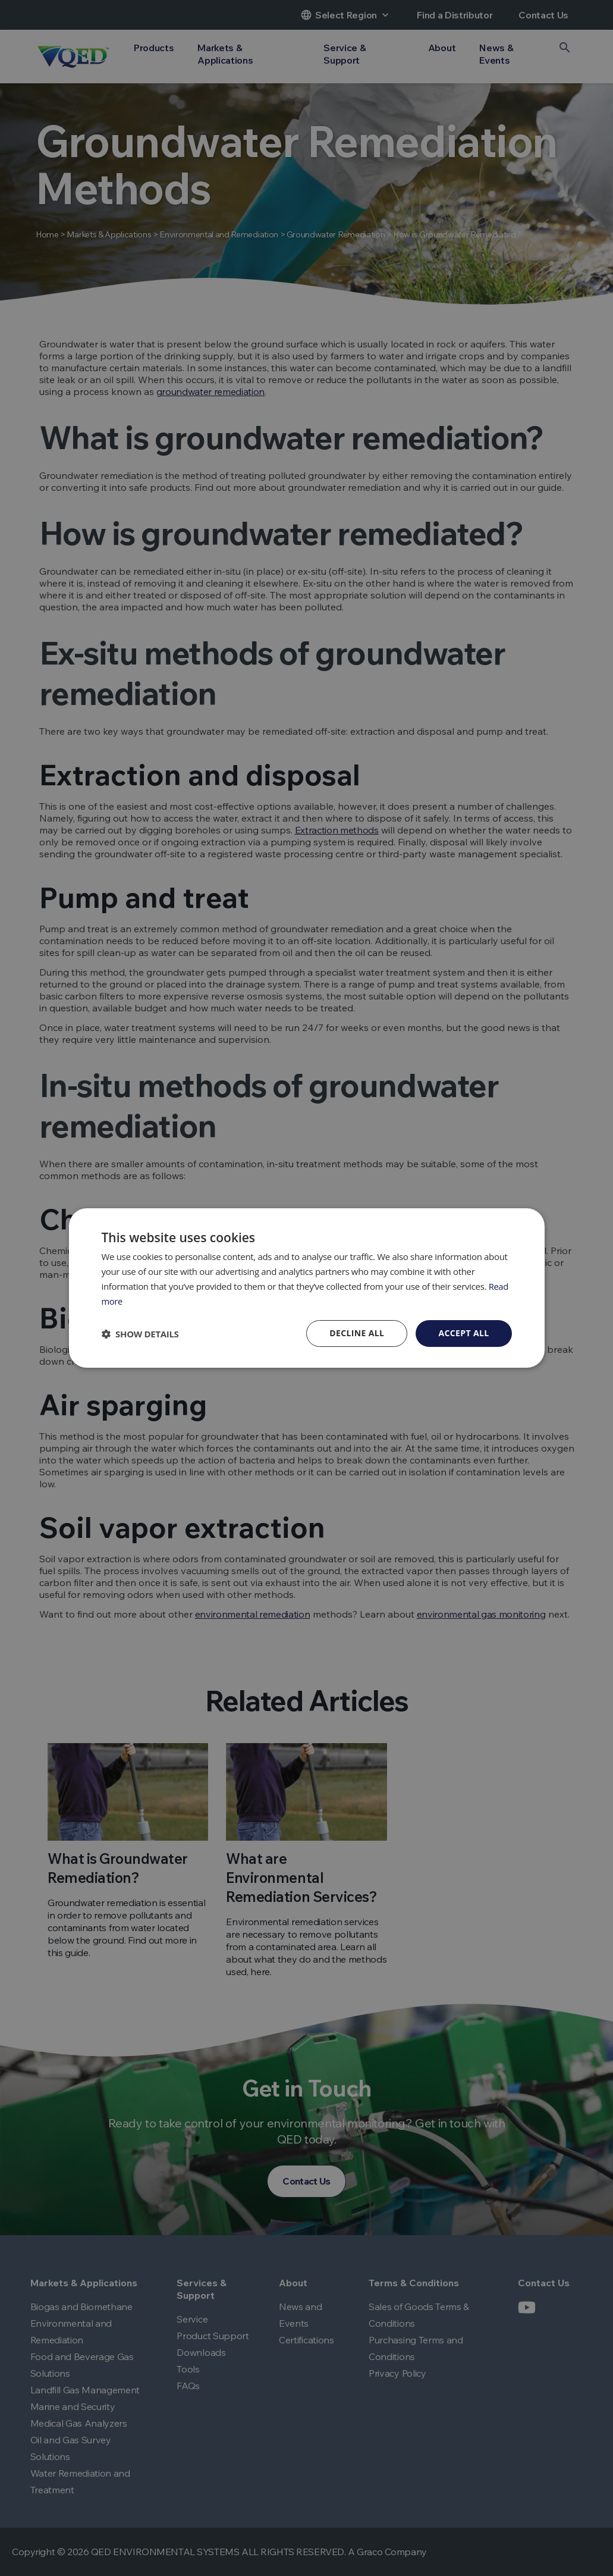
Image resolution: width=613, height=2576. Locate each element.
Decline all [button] (356, 1333)
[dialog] (306, 1288)
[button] (140, 1333)
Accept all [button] (463, 1333)
